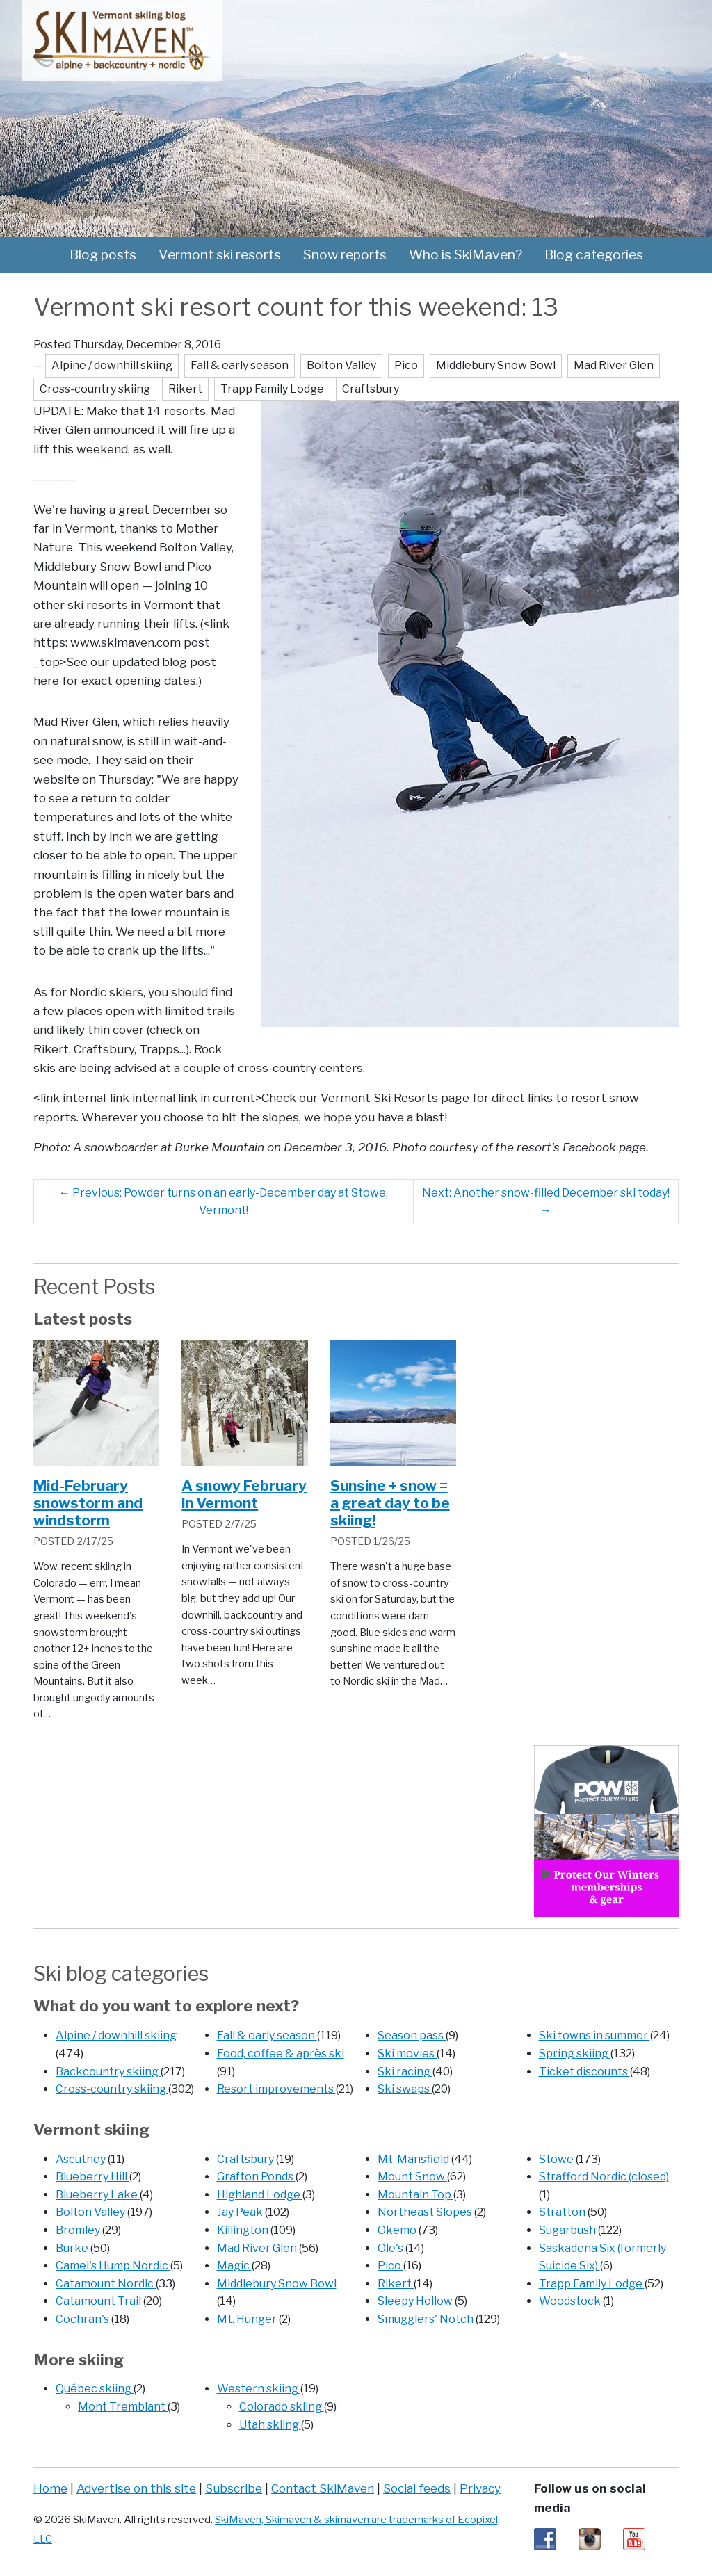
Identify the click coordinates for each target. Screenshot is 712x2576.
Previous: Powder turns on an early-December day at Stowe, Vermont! (223, 1201)
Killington (243, 2230)
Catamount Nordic (106, 2283)
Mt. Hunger (248, 2319)
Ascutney (82, 2159)
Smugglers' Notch (427, 2319)
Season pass (412, 2035)
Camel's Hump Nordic (113, 2265)
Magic (234, 2265)
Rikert (396, 2283)
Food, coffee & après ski (280, 2053)
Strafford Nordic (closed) (604, 2176)
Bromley (79, 2230)
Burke (73, 2248)
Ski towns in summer (594, 2035)
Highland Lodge (259, 2194)
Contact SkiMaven (322, 2488)
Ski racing (405, 2071)
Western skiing (258, 2388)
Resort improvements (276, 2089)
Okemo (398, 2230)
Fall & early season (267, 2035)
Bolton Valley (91, 2212)
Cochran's (83, 2319)
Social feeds (417, 2488)
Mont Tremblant (123, 2406)
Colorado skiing (281, 2406)
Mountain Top (415, 2194)
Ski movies (407, 2053)
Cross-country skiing (112, 2089)
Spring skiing (574, 2053)
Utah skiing (270, 2424)
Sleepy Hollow (416, 2301)
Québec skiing (95, 2388)
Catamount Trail (99, 2301)
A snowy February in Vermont (244, 1494)
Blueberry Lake (98, 2194)
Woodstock (571, 2301)
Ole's (391, 2248)
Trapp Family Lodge (592, 2283)
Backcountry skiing (108, 2071)
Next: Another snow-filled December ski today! (546, 1201)
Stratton (563, 2212)
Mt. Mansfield (414, 2159)
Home (50, 2488)
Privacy (480, 2488)
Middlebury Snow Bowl (277, 2283)
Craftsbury (246, 2159)
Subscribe (233, 2488)
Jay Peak (241, 2212)
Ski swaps (405, 2089)
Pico (390, 2265)
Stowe (557, 2159)
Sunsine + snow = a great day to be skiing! (390, 1503)
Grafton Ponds (256, 2176)
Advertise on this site (136, 2488)
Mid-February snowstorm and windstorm (88, 1503)
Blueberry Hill (92, 2176)
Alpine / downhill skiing (116, 2035)
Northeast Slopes (426, 2212)
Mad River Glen (258, 2248)
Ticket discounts (584, 2071)
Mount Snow (412, 2176)
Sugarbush (568, 2230)
